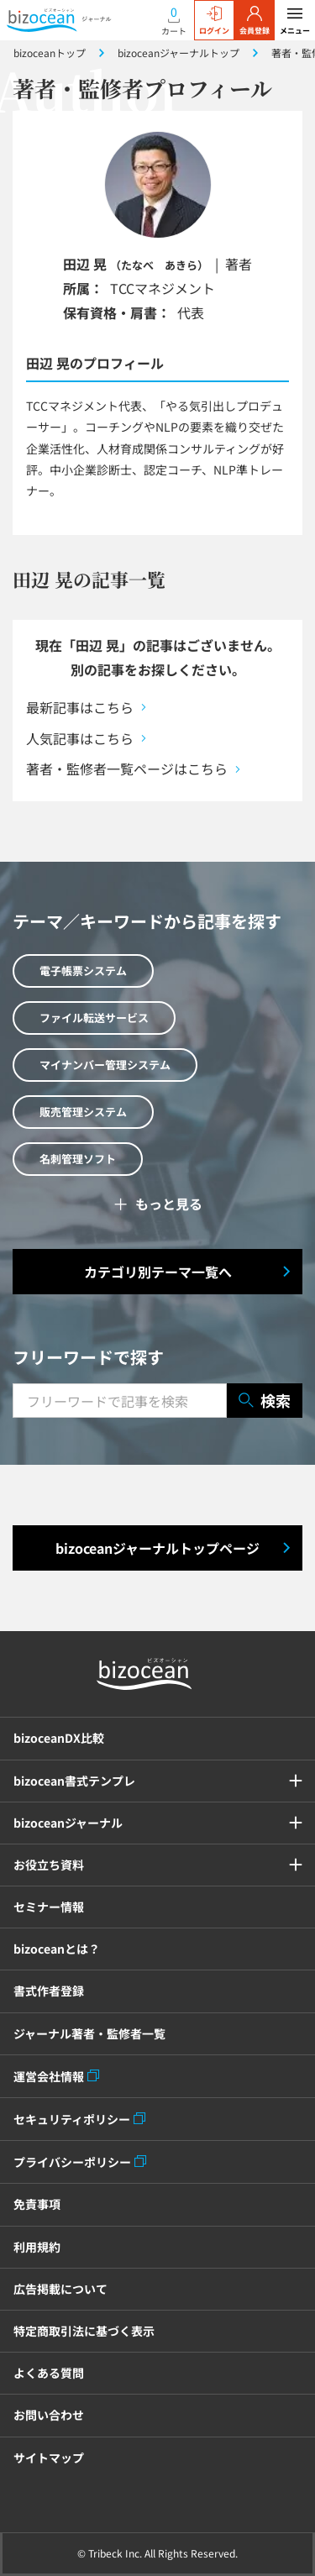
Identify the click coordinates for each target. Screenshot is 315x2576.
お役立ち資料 (48, 1864)
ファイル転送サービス (94, 1018)
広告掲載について (60, 2288)
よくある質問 (48, 2372)
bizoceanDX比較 (58, 1737)
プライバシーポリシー (72, 2162)
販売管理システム (83, 1112)
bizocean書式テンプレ (74, 1780)
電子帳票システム (83, 970)
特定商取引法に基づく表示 (84, 2330)
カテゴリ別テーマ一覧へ (158, 1272)
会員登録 (254, 21)
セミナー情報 (48, 1906)
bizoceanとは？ (56, 1948)
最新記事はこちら (80, 707)
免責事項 (36, 2204)
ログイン (214, 21)
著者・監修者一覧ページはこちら (127, 768)
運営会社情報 (48, 2076)
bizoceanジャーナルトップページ (157, 1548)
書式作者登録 (48, 1990)
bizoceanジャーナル (68, 1822)
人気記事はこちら (80, 738)
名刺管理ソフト (77, 1159)
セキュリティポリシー (71, 2119)
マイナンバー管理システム (105, 1065)
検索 (265, 1400)
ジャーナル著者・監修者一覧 (89, 2033)
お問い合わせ (48, 2414)
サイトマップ (48, 2457)
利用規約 (36, 2246)
